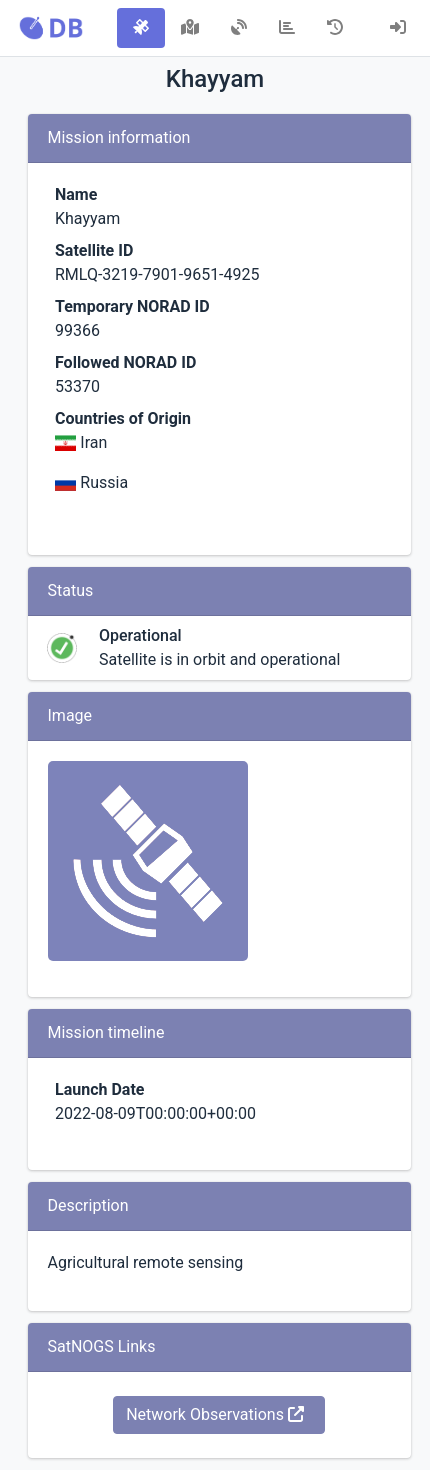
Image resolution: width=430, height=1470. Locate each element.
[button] (51, 28)
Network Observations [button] (215, 1414)
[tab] (141, 28)
